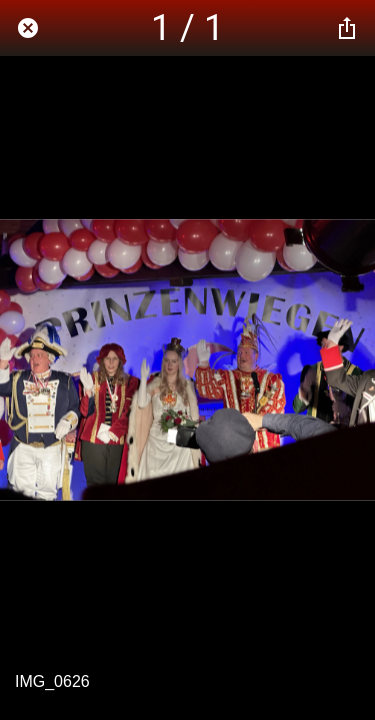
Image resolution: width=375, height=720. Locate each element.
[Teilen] (347, 28)
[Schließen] (28, 28)
